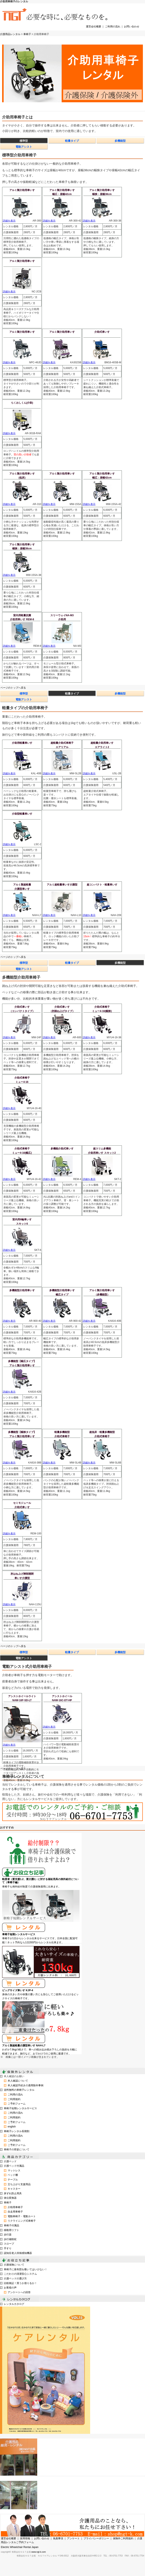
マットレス (14, 2170)
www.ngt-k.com (38, 2552)
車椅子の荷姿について (16, 2149)
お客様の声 (10, 2287)
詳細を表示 (9, 220)
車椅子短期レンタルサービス (18, 1934)
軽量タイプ (72, 140)
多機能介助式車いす (62, 1148)
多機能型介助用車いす (22, 1290)
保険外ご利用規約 (123, 2538)
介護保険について (14, 2264)
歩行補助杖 (10, 2239)
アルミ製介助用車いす (22, 190)
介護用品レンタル (10, 34)
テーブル (13, 2179)
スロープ (9, 2243)
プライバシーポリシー (96, 2538)
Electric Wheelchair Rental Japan (19, 2547)
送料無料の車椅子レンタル (19, 2089)
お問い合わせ (131, 26)
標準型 (24, 140)
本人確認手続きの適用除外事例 (25, 2085)
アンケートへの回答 (19, 2292)
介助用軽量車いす (22, 742)
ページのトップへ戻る (13, 687)
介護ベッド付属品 (14, 2165)
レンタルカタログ (14, 2303)
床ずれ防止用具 (13, 2193)
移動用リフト (11, 2230)
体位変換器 (10, 2197)
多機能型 (120, 140)
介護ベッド (10, 2161)
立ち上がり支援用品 (19, 2184)
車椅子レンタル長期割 (16, 2131)
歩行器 (7, 2234)
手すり (7, 2248)
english (12, 2126)
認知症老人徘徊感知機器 (18, 2253)
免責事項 (58, 2538)
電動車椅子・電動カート (22, 2216)
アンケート (73, 2538)
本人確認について (18, 2080)
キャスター (14, 2188)
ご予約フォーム (17, 2103)
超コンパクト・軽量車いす (102, 884)
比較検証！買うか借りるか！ (20, 2283)
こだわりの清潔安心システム (20, 2273)
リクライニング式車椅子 (22, 2220)
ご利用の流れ (112, 26)
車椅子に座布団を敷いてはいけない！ (25, 2269)
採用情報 (25, 2538)
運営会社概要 (93, 26)
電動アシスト (24, 146)
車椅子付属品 (11, 2225)
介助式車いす (102, 331)
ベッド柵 (13, 2174)
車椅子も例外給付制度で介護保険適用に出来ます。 (31, 1886)
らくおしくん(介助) (22, 402)
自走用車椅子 (15, 2211)
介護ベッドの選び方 (15, 2278)
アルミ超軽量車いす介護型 (62, 884)
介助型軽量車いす (22, 813)
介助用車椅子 (15, 2207)
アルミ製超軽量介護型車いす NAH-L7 (23, 2045)
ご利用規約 (14, 2099)
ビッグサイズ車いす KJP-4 (17, 1990)
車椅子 (27, 34)
